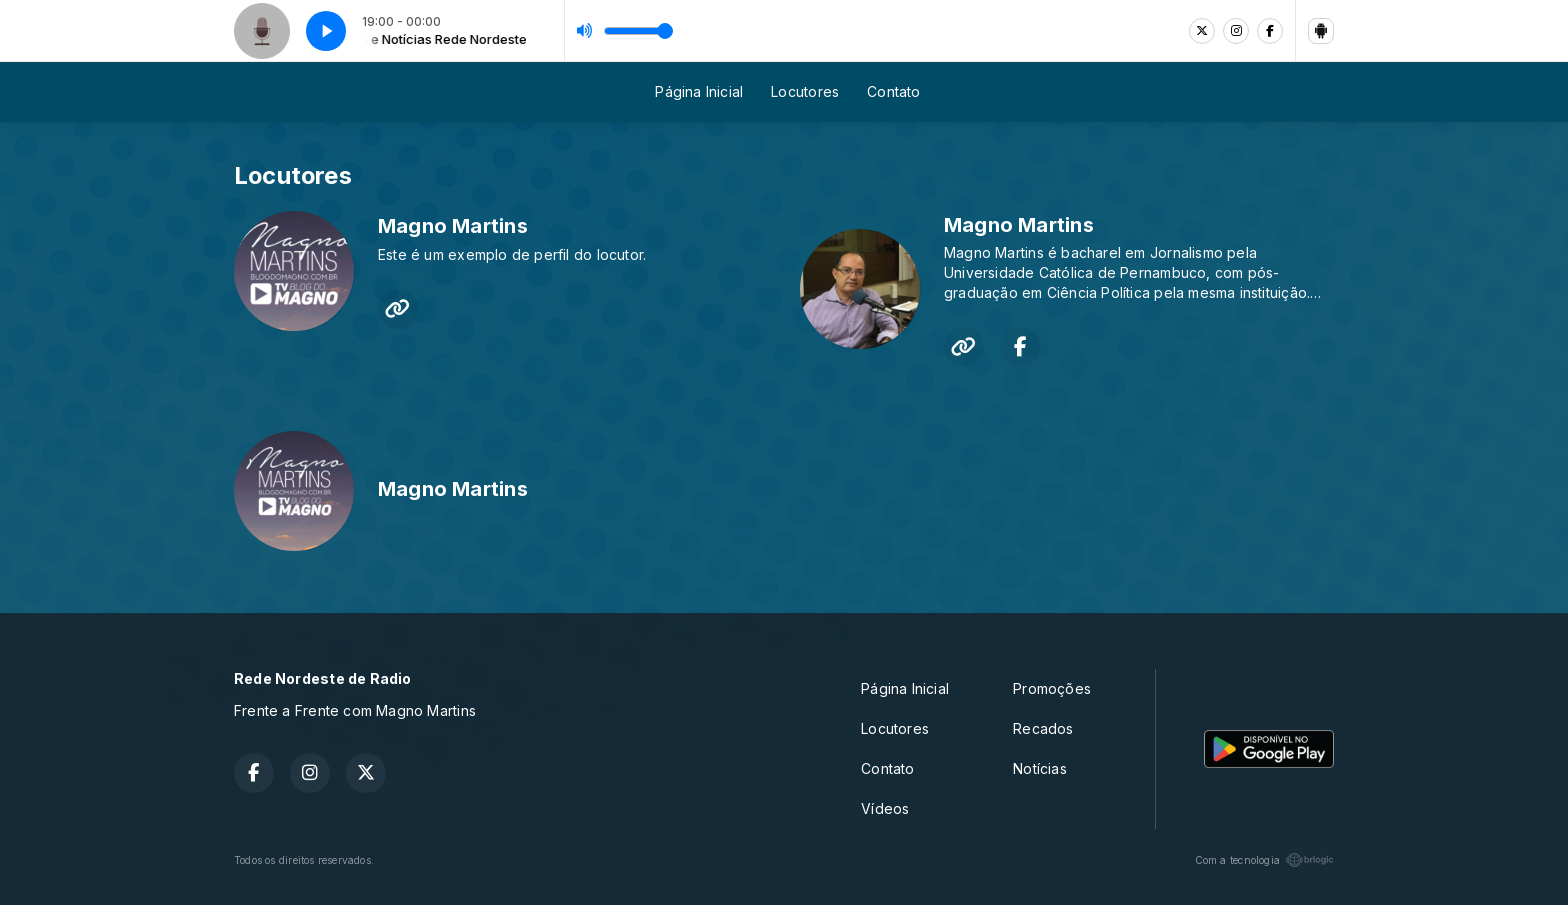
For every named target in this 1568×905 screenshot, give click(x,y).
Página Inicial (699, 91)
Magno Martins (453, 226)
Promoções (1052, 688)
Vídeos (885, 808)
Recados (1043, 728)
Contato (893, 91)
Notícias (1040, 768)
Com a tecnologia (1264, 860)
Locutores (805, 91)
